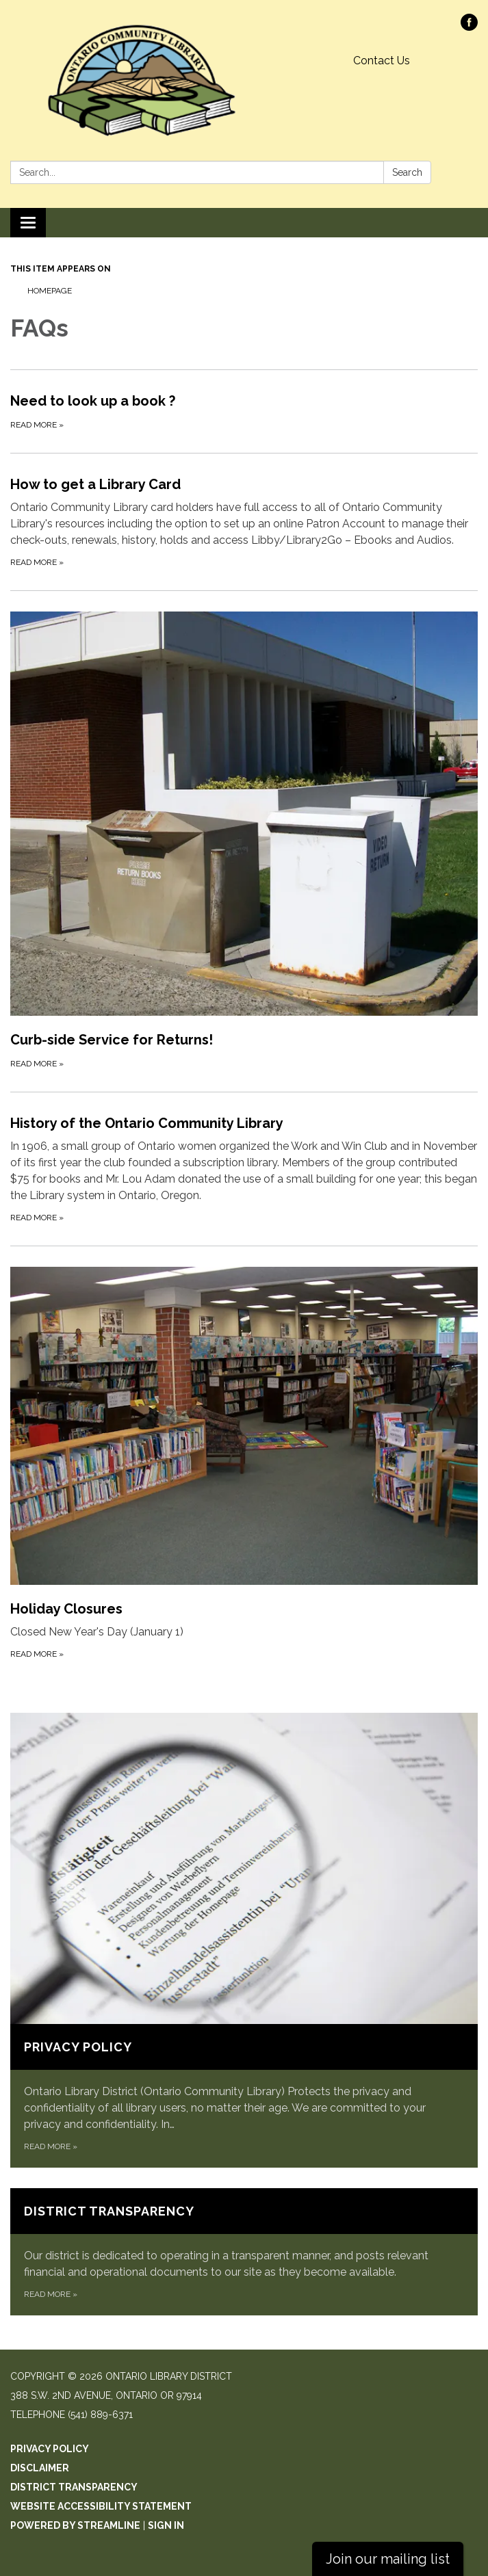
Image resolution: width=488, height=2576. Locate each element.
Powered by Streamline (75, 2525)
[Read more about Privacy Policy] (244, 1940)
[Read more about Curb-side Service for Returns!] (244, 841)
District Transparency (74, 2487)
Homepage (49, 290)
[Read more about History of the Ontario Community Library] (244, 1169)
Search (407, 172)
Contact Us (381, 60)
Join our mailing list (388, 2559)
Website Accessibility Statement (101, 2506)
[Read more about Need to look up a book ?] (244, 411)
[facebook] (469, 27)
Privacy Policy (49, 2448)
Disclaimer (39, 2467)
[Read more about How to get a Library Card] (244, 521)
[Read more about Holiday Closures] (244, 1464)
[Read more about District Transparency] (244, 2251)
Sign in (166, 2525)
